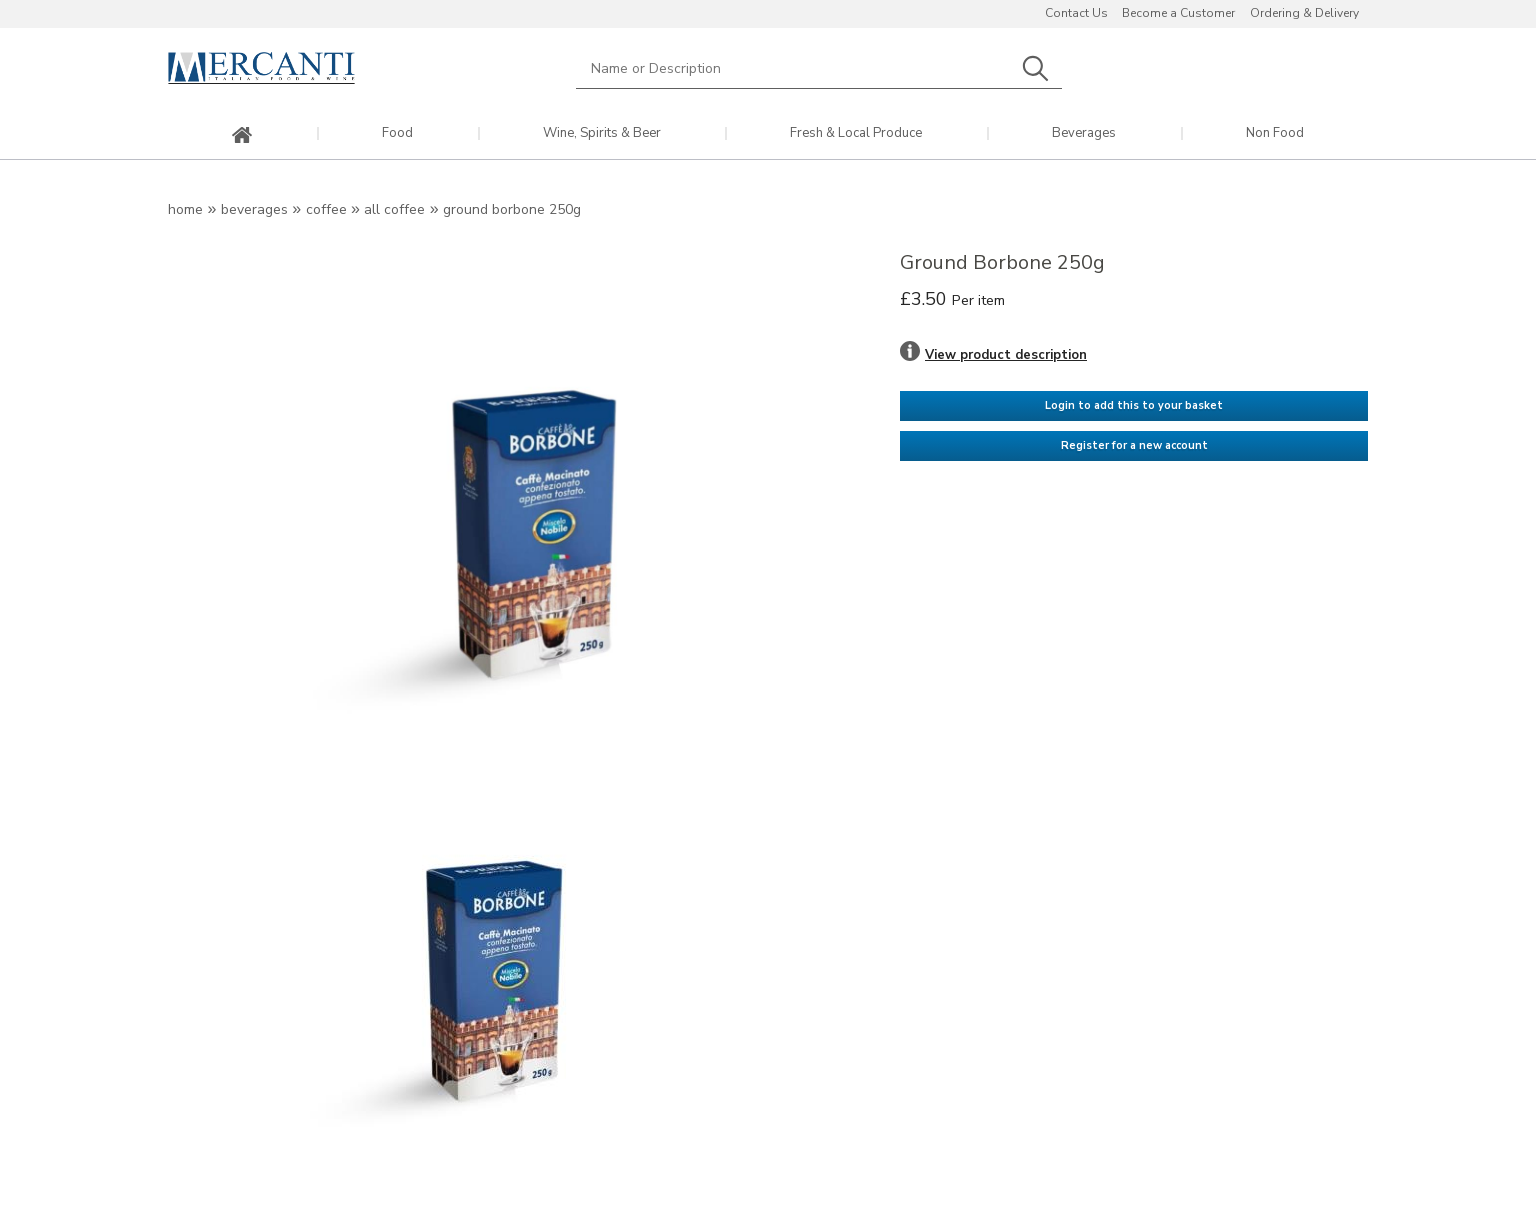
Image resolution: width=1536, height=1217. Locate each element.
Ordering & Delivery (1304, 13)
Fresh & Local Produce (856, 133)
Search (1035, 68)
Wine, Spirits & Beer (602, 133)
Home (185, 209)
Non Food (1275, 133)
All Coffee (394, 209)
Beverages (1084, 133)
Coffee (326, 209)
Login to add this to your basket (1134, 405)
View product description (1006, 355)
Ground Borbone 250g (512, 209)
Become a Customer (1178, 13)
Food (397, 133)
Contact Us (1076, 13)
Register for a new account (1134, 445)
